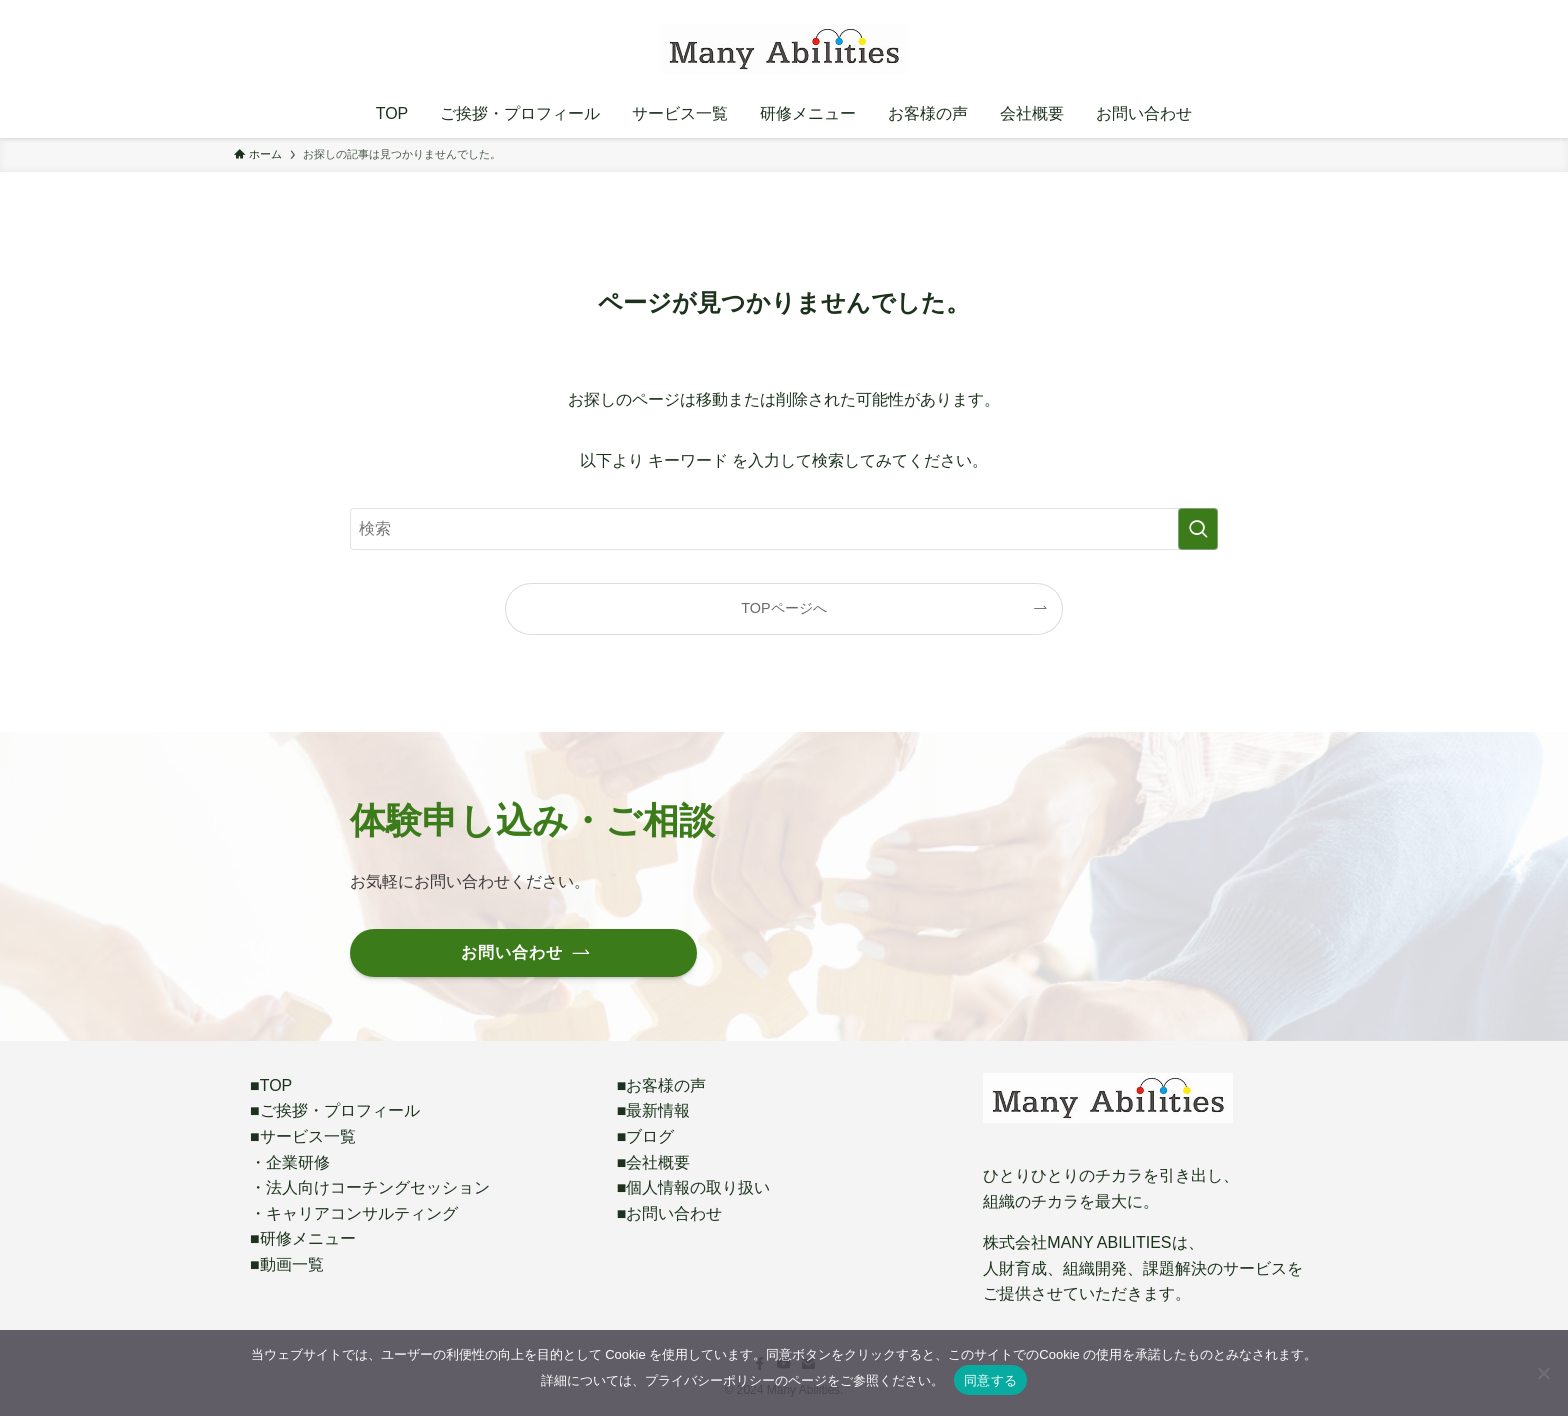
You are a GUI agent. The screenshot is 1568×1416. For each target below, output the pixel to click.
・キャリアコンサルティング (354, 1213)
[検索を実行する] (1198, 529)
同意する (990, 1380)
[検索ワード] (784, 529)
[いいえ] (1543, 1373)
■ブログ (646, 1136)
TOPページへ (783, 608)
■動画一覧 (287, 1264)
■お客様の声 (662, 1085)
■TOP (271, 1085)
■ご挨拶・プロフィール (335, 1110)
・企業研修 (290, 1162)
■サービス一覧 (303, 1136)
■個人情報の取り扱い (694, 1187)
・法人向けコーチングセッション (370, 1187)
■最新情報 (654, 1110)
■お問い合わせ (670, 1213)
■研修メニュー (303, 1238)
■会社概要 (654, 1162)
